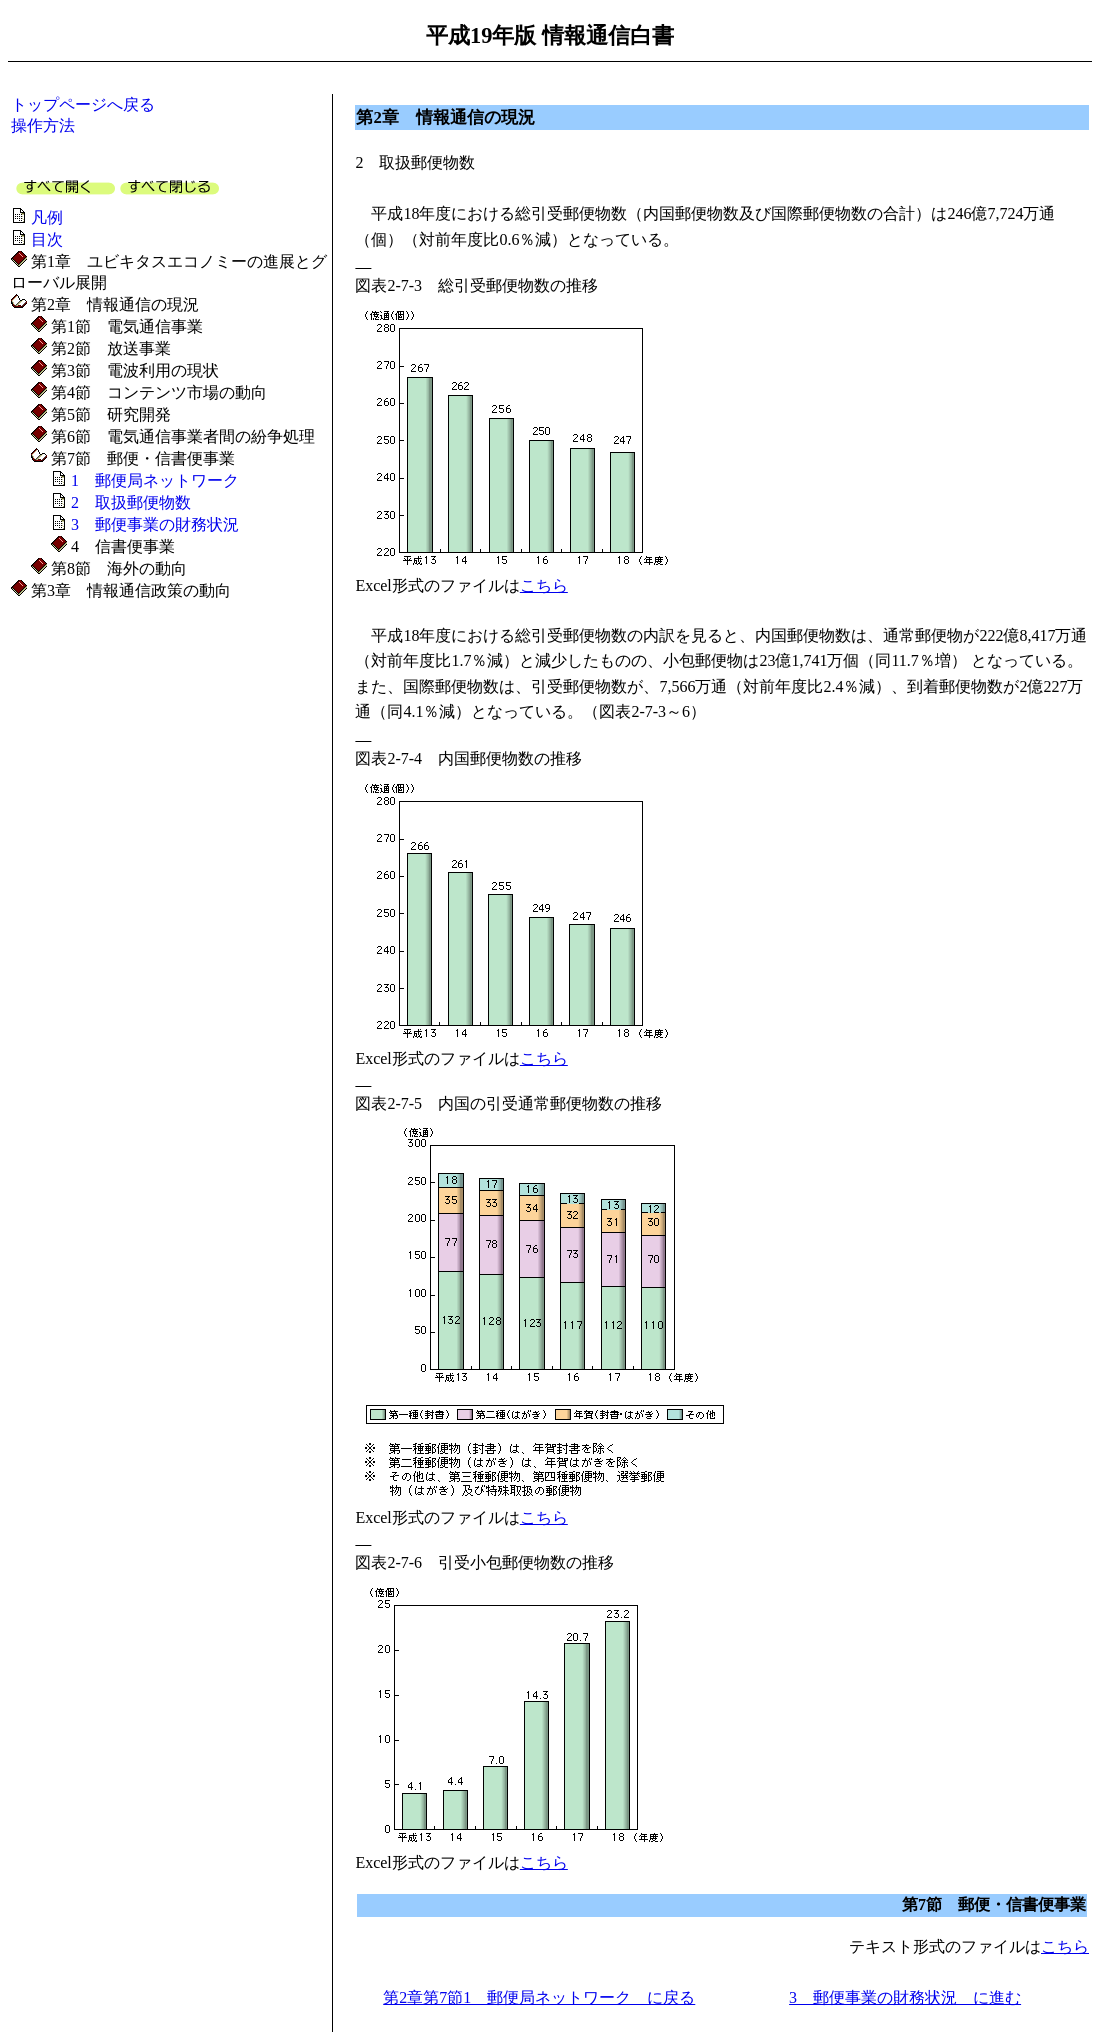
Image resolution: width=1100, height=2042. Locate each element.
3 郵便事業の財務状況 (155, 524)
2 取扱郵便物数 (131, 502)
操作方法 (43, 125)
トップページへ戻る (83, 104)
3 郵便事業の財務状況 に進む (905, 1997)
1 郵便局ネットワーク (155, 480)
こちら (544, 585)
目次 (47, 239)
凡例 (47, 217)
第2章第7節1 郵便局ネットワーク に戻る (539, 1997)
